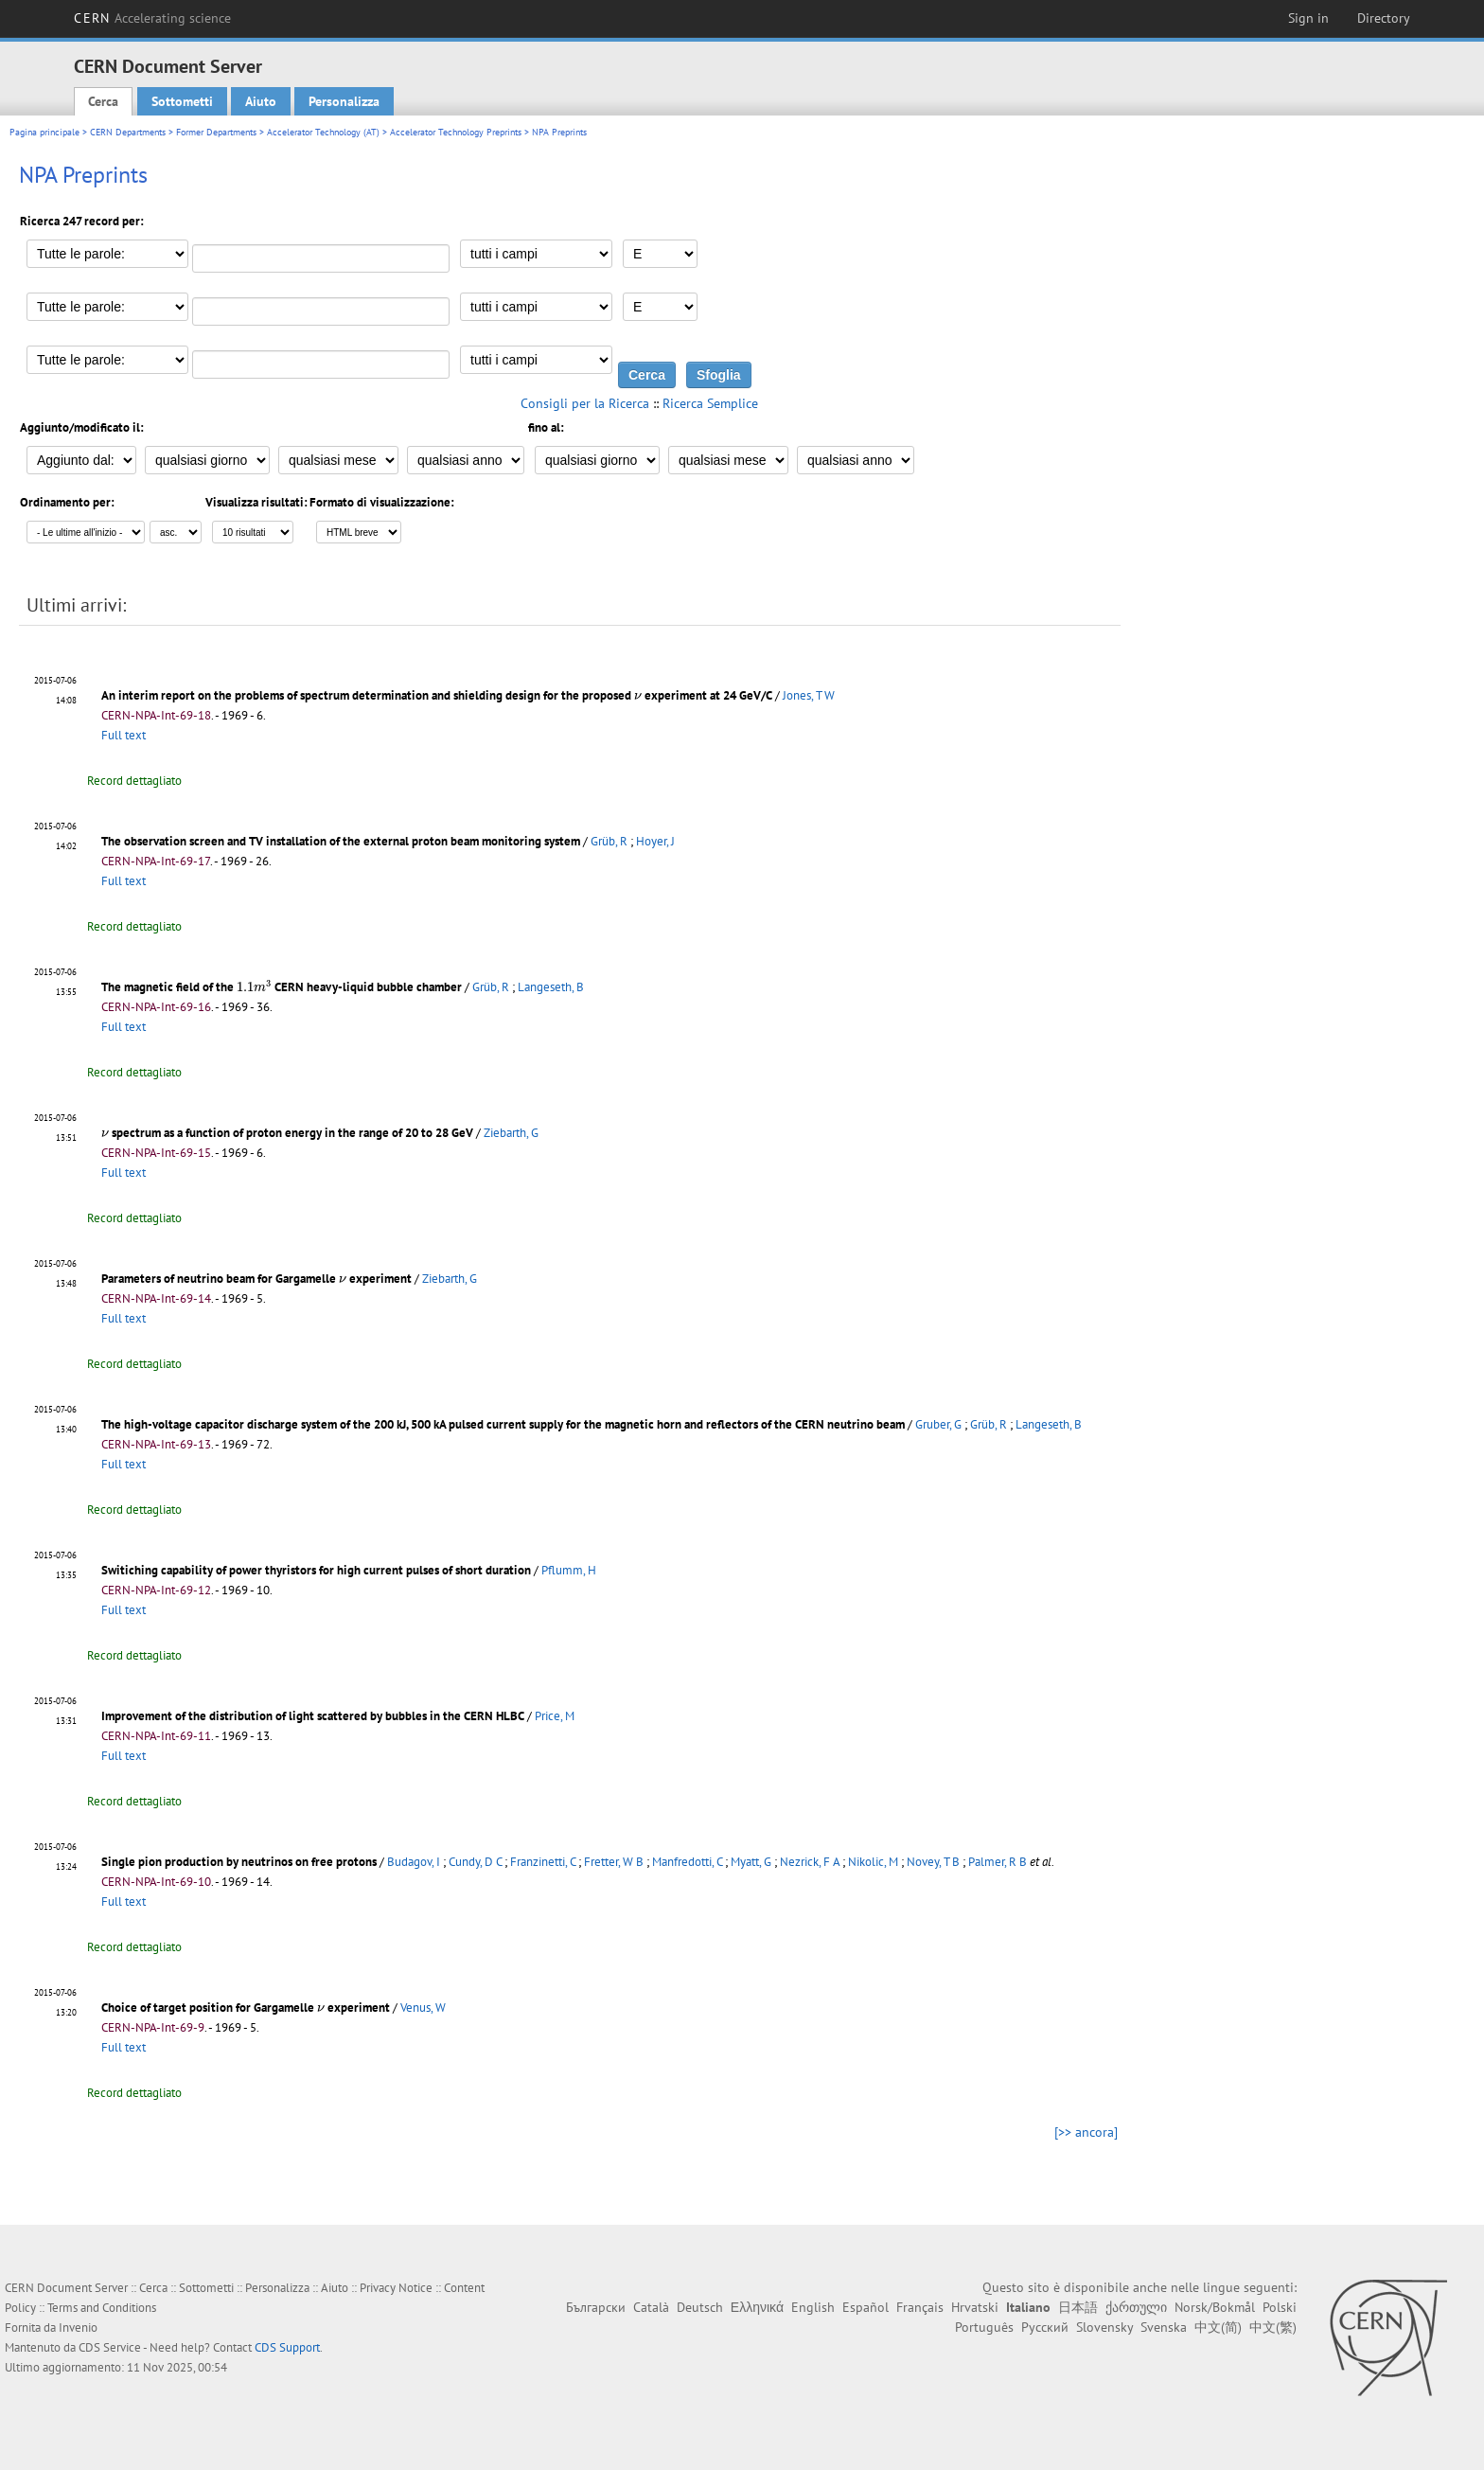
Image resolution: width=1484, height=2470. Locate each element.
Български (596, 2307)
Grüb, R (609, 841)
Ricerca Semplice (710, 403)
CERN (152, 18)
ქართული (1136, 2307)
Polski (1280, 2307)
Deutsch (700, 2307)
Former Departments (216, 132)
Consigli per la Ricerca (585, 403)
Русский (1045, 2327)
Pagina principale (44, 132)
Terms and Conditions (101, 2308)
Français (920, 2307)
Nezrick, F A (809, 1862)
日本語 (1078, 2307)
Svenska (1163, 2327)
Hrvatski (974, 2307)
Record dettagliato (134, 781)
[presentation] (638, 696)
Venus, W (423, 2007)
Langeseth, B (551, 987)
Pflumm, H (568, 1570)
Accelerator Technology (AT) (323, 132)
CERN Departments (128, 132)
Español (865, 2307)
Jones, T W (809, 695)
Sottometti (182, 101)
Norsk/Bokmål (1215, 2307)
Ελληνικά (757, 2307)
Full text (123, 735)
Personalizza (344, 101)
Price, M (554, 1716)
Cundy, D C (475, 1862)
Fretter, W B (614, 1862)
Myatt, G (751, 1862)
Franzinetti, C (542, 1862)
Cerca (103, 101)
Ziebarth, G (511, 1133)
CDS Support (287, 2347)
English (813, 2307)
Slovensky (1104, 2327)
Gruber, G (938, 1424)
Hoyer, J (655, 841)
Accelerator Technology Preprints (455, 132)
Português (984, 2327)
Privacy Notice (396, 2288)
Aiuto (260, 101)
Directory (1383, 18)
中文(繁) (1273, 2327)
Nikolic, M (873, 1862)
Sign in (1308, 18)
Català (651, 2307)
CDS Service (110, 2347)
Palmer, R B (997, 1862)
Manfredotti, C (687, 1862)
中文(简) (1218, 2327)
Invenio (78, 2327)
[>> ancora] (1086, 2132)
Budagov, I (413, 1862)
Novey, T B (933, 1862)
